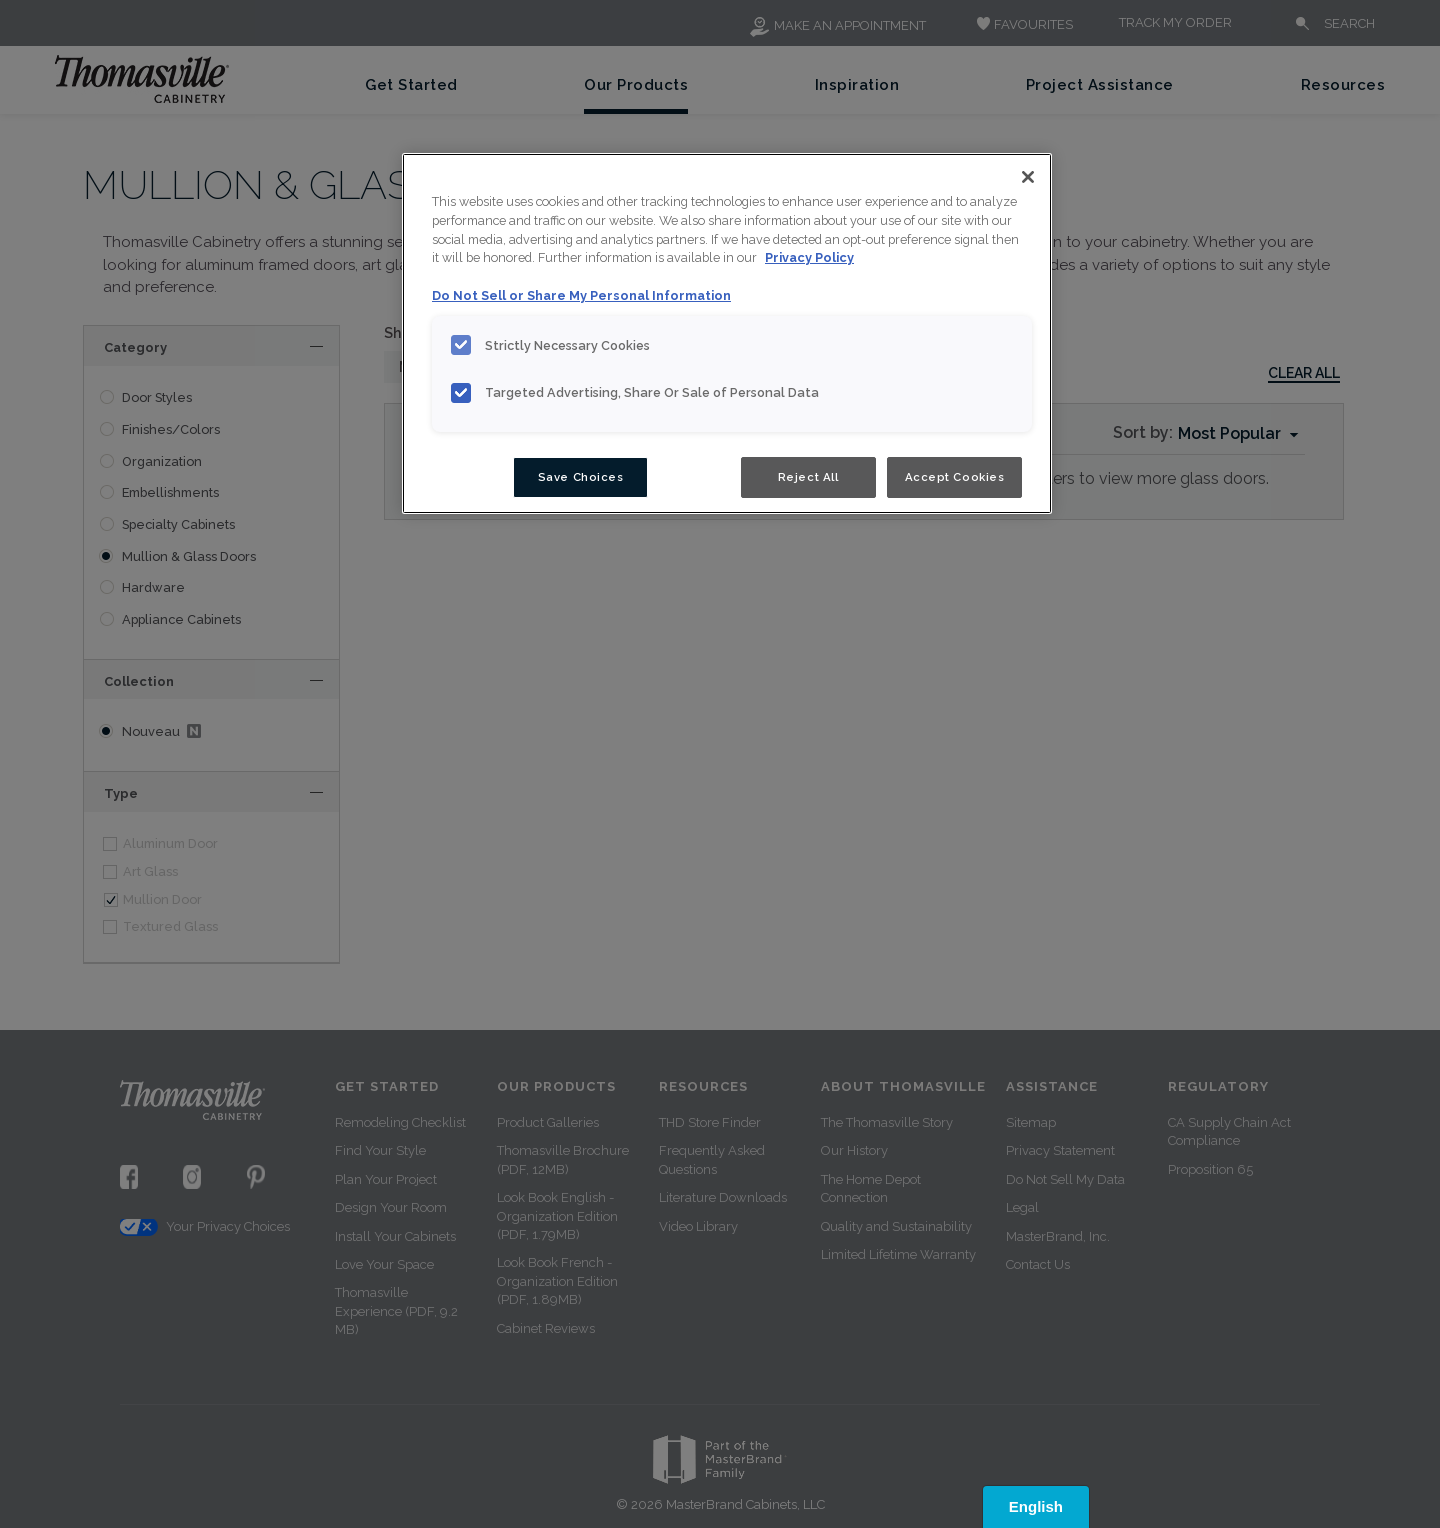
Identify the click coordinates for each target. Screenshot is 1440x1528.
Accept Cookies (955, 477)
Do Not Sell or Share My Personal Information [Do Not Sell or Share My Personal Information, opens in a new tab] (581, 295)
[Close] (1028, 177)
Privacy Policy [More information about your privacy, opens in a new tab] (809, 257)
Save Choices (581, 477)
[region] (727, 334)
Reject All (808, 477)
